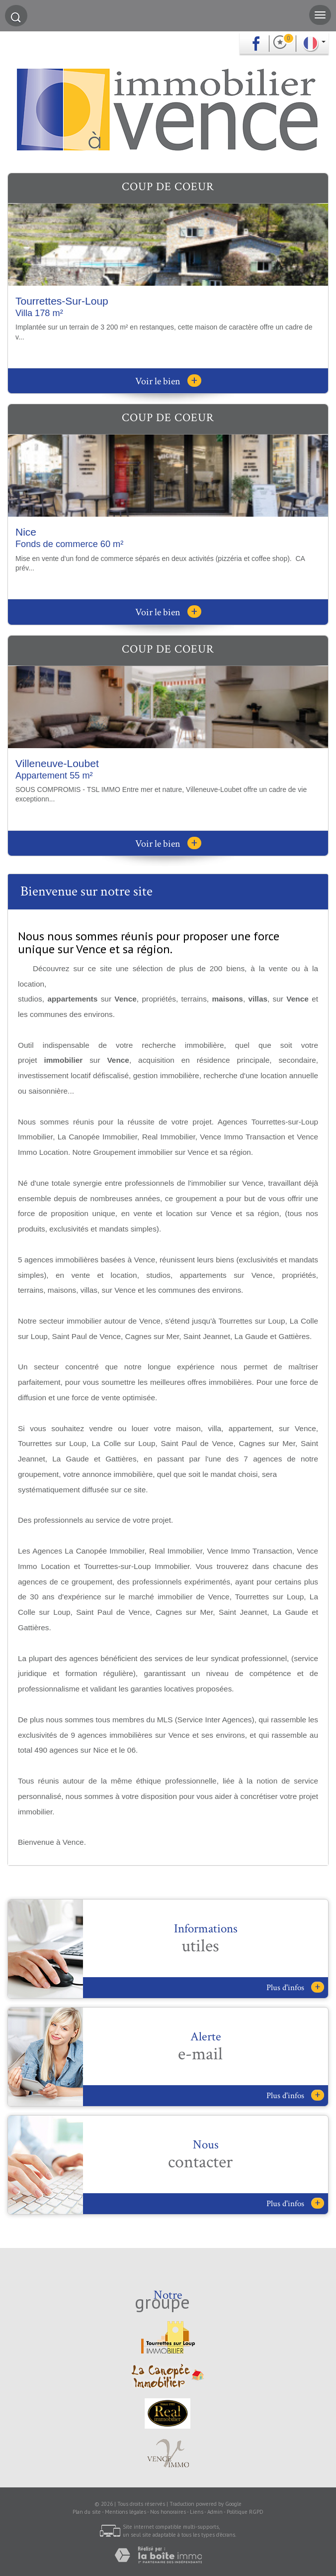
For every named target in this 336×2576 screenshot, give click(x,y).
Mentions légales (125, 2511)
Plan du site (87, 2511)
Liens (196, 2511)
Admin (215, 2511)
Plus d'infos (295, 1987)
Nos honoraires (168, 2511)
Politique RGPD (245, 2511)
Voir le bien (168, 381)
